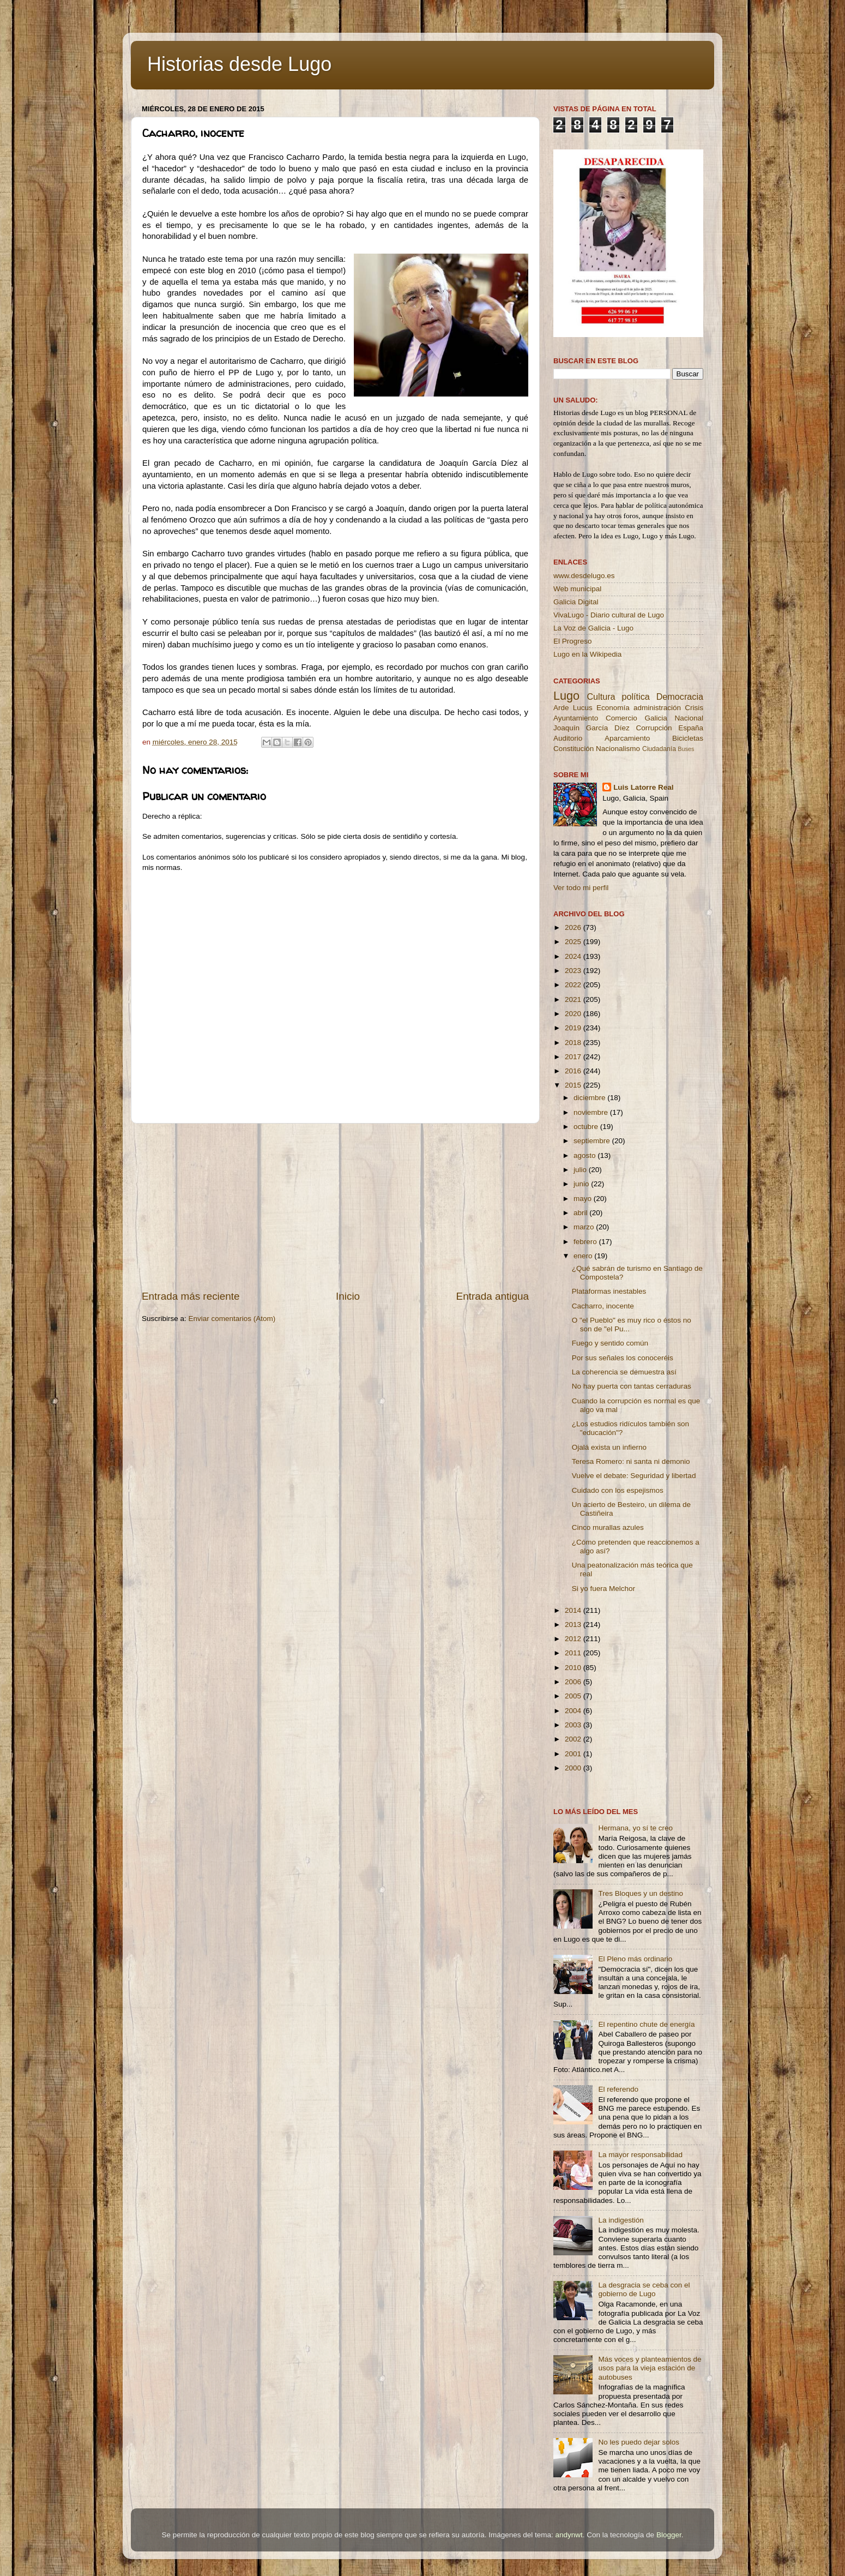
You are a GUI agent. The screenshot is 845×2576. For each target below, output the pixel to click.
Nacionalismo (618, 748)
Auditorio (567, 738)
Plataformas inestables (609, 1291)
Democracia (679, 696)
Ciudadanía (659, 749)
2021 (574, 999)
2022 (574, 985)
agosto (585, 1155)
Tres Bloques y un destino (640, 1893)
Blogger (668, 2535)
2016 (574, 1071)
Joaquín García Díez (591, 728)
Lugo (566, 695)
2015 (574, 1085)
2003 (574, 1725)
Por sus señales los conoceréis (622, 1358)
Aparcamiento (627, 738)
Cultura (601, 696)
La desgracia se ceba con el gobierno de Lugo (644, 2289)
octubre (587, 1126)
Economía (613, 708)
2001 (574, 1754)
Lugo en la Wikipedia (587, 654)
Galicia (655, 718)
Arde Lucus (573, 708)
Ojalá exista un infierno (609, 1447)
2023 (574, 970)
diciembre (590, 1098)
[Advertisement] (335, 1206)
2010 (574, 1668)
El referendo (618, 2089)
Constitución (573, 748)
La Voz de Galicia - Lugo (593, 628)
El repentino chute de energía (646, 2024)
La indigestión (620, 2220)
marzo (585, 1227)
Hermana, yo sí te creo (635, 1828)
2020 (574, 1014)
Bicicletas (687, 738)
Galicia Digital (576, 602)
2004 (574, 1711)
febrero (586, 1242)
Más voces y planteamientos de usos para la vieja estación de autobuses (649, 2368)
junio (582, 1184)
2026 (574, 927)
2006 (574, 1682)
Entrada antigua (492, 1296)
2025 (574, 942)
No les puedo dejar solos (638, 2442)
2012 (574, 1639)
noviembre (592, 1112)
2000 (574, 1768)
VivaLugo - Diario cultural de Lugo (608, 615)
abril (581, 1213)
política (635, 696)
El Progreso (572, 641)
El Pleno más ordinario (635, 1959)
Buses (686, 749)
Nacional (688, 718)
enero (584, 1256)
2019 (574, 1028)
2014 (574, 1610)
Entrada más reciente (191, 1296)
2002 (574, 1739)
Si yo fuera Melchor (603, 1588)
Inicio (348, 1296)
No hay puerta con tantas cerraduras (631, 1386)
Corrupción (654, 728)
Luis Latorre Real (643, 787)
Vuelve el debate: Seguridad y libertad (634, 1476)
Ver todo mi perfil (580, 888)
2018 (574, 1042)
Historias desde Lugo (239, 64)
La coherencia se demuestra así (624, 1372)
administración (657, 708)
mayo (584, 1198)
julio (581, 1170)
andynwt (568, 2535)
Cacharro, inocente (603, 1306)
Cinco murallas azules (608, 1527)
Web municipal (577, 589)
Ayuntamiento (575, 718)
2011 (574, 1653)
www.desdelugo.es (584, 576)
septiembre (593, 1141)
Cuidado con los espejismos (617, 1490)
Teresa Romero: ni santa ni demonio (631, 1461)
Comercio (621, 718)
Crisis (694, 708)
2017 (574, 1057)
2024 (574, 956)
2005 (574, 1696)
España (690, 728)
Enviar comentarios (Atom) (232, 1318)
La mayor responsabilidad (640, 2155)
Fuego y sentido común (610, 1343)
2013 (574, 1624)
